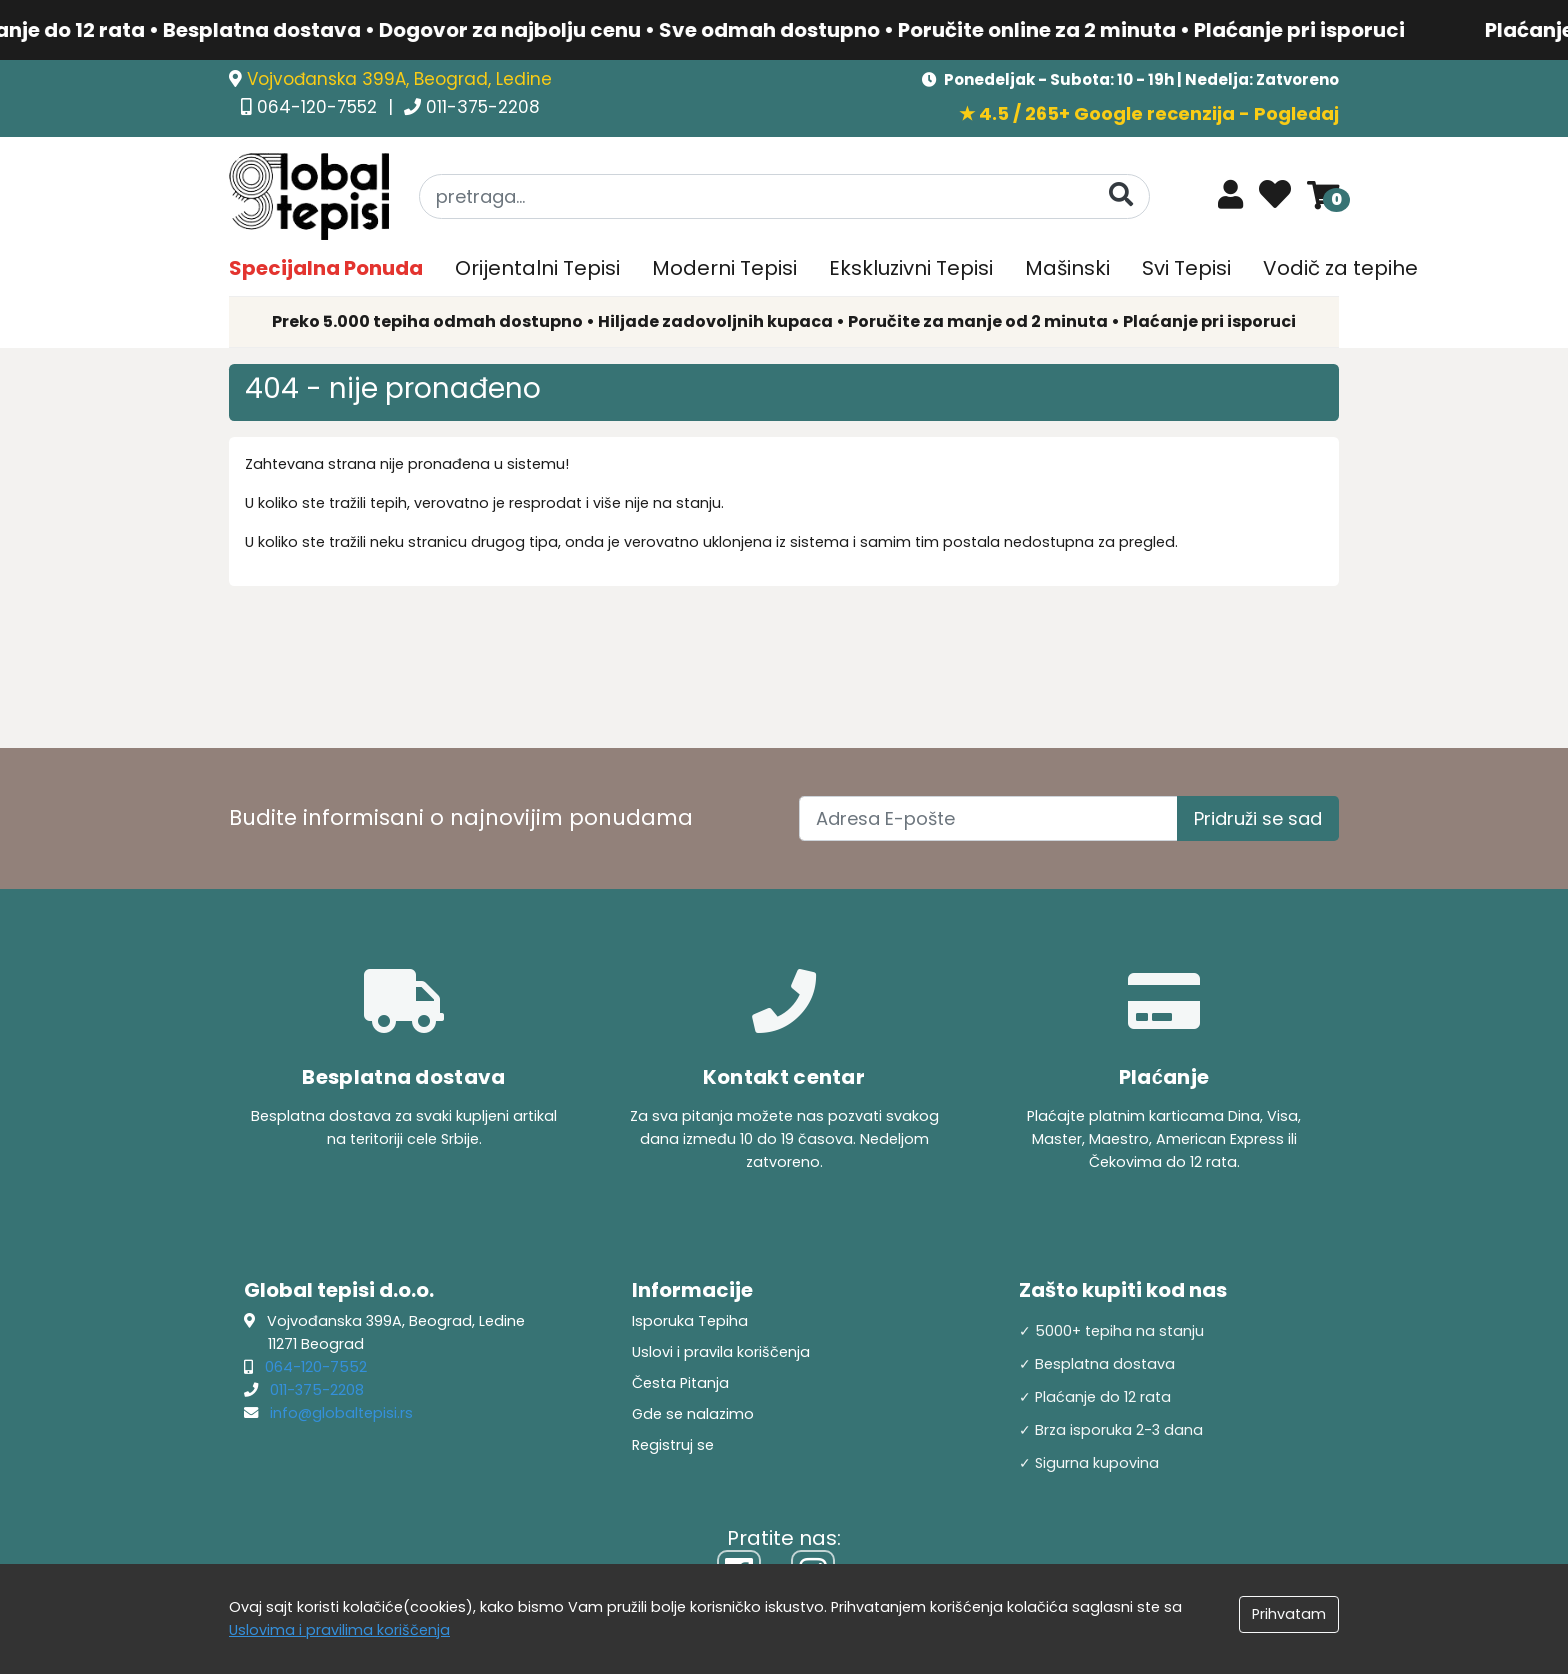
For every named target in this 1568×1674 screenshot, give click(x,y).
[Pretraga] (1121, 195)
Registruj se (673, 1445)
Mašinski (1067, 268)
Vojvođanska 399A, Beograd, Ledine (399, 79)
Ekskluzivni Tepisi (911, 268)
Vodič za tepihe (1340, 268)
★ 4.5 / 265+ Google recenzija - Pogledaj (1149, 113)
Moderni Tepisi (724, 268)
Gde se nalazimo (693, 1414)
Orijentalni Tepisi (537, 268)
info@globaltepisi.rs (341, 1413)
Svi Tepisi (1186, 268)
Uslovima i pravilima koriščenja (339, 1630)
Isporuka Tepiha (690, 1321)
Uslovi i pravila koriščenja (721, 1352)
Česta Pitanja (680, 1383)
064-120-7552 (319, 107)
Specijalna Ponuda (326, 268)
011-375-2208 (483, 107)
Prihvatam (1289, 1614)
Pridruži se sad (1258, 818)
